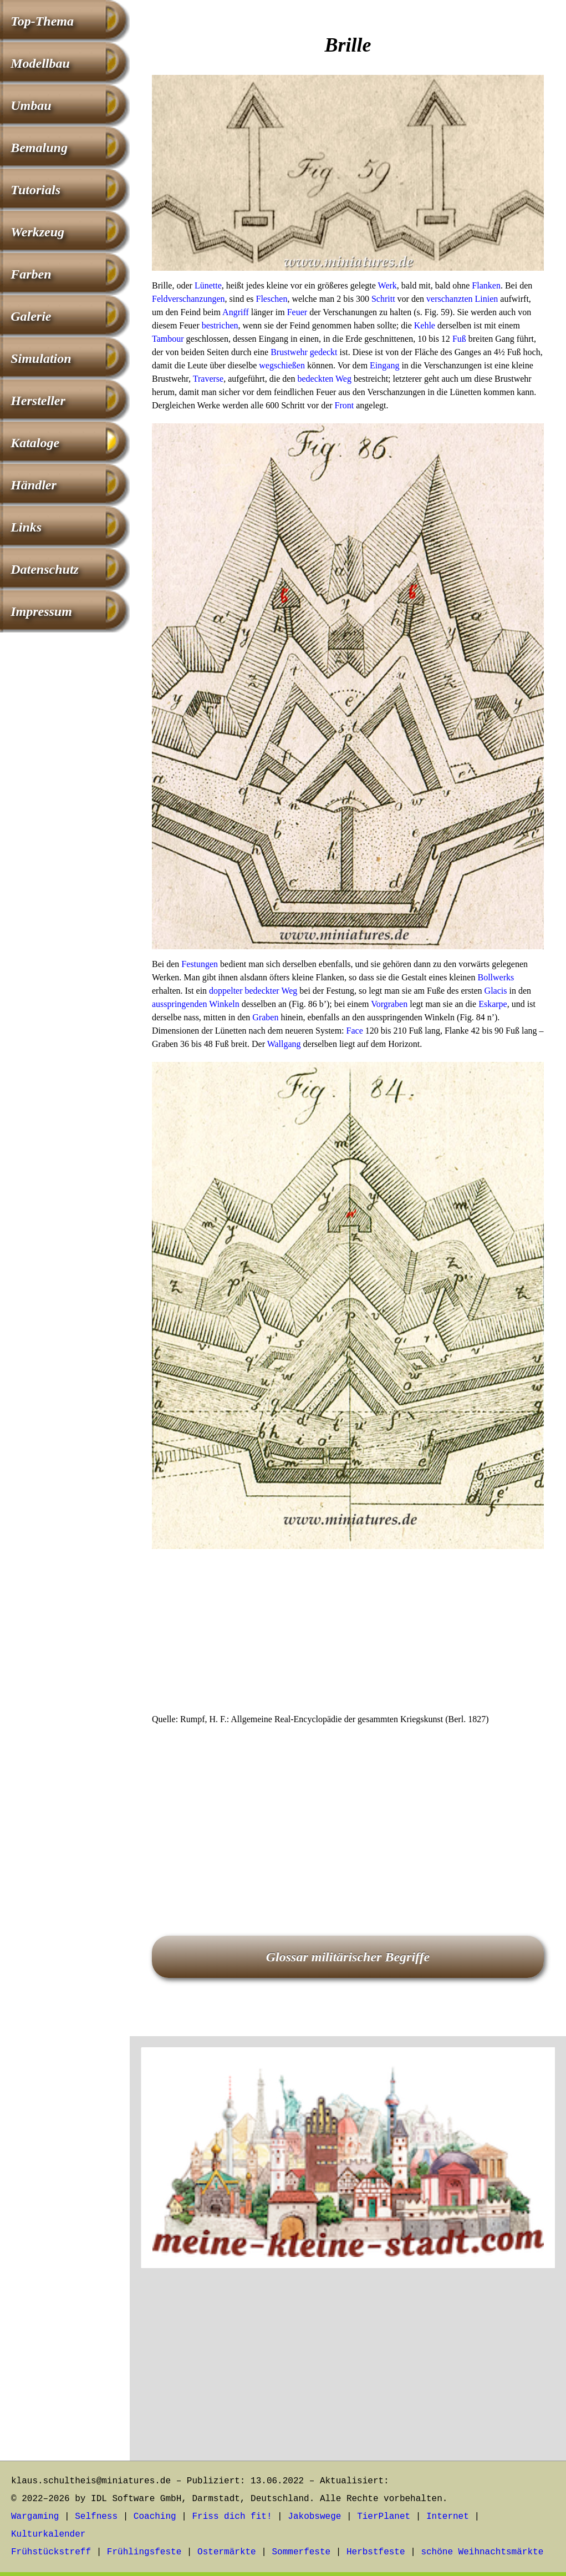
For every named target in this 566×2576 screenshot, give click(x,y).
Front (344, 405)
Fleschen (272, 298)
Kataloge (35, 443)
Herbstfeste (375, 2552)
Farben (31, 274)
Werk (387, 285)
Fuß (459, 338)
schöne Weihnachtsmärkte (482, 2552)
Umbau (31, 105)
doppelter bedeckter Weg (253, 990)
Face (354, 1030)
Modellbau (40, 63)
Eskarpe (492, 1004)
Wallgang (284, 1044)
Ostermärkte (226, 2552)
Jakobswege (314, 2517)
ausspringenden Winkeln (195, 1004)
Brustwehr (289, 352)
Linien (486, 298)
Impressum (41, 611)
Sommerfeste (301, 2552)
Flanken (486, 285)
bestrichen (220, 325)
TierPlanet (383, 2517)
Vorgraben (389, 1004)
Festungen (199, 964)
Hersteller (38, 400)
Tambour (168, 338)
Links (26, 527)
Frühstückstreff (51, 2552)
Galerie (31, 316)
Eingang (384, 365)
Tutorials (35, 190)
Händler (34, 485)
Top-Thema (42, 21)
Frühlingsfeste (144, 2552)
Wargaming (35, 2517)
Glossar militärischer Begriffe (348, 1957)
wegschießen (282, 365)
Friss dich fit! (232, 2517)
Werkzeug (37, 232)
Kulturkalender (48, 2534)
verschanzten (449, 298)
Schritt (383, 298)
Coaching (155, 2517)
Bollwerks (495, 977)
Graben (265, 1017)
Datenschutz (45, 569)
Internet (447, 2517)
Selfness (96, 2517)
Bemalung (39, 147)
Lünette (208, 285)
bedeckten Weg (324, 378)
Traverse (208, 378)
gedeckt (324, 352)
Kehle (424, 325)
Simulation (41, 358)
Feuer (297, 312)
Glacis (496, 990)
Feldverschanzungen (188, 298)
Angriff (235, 312)
